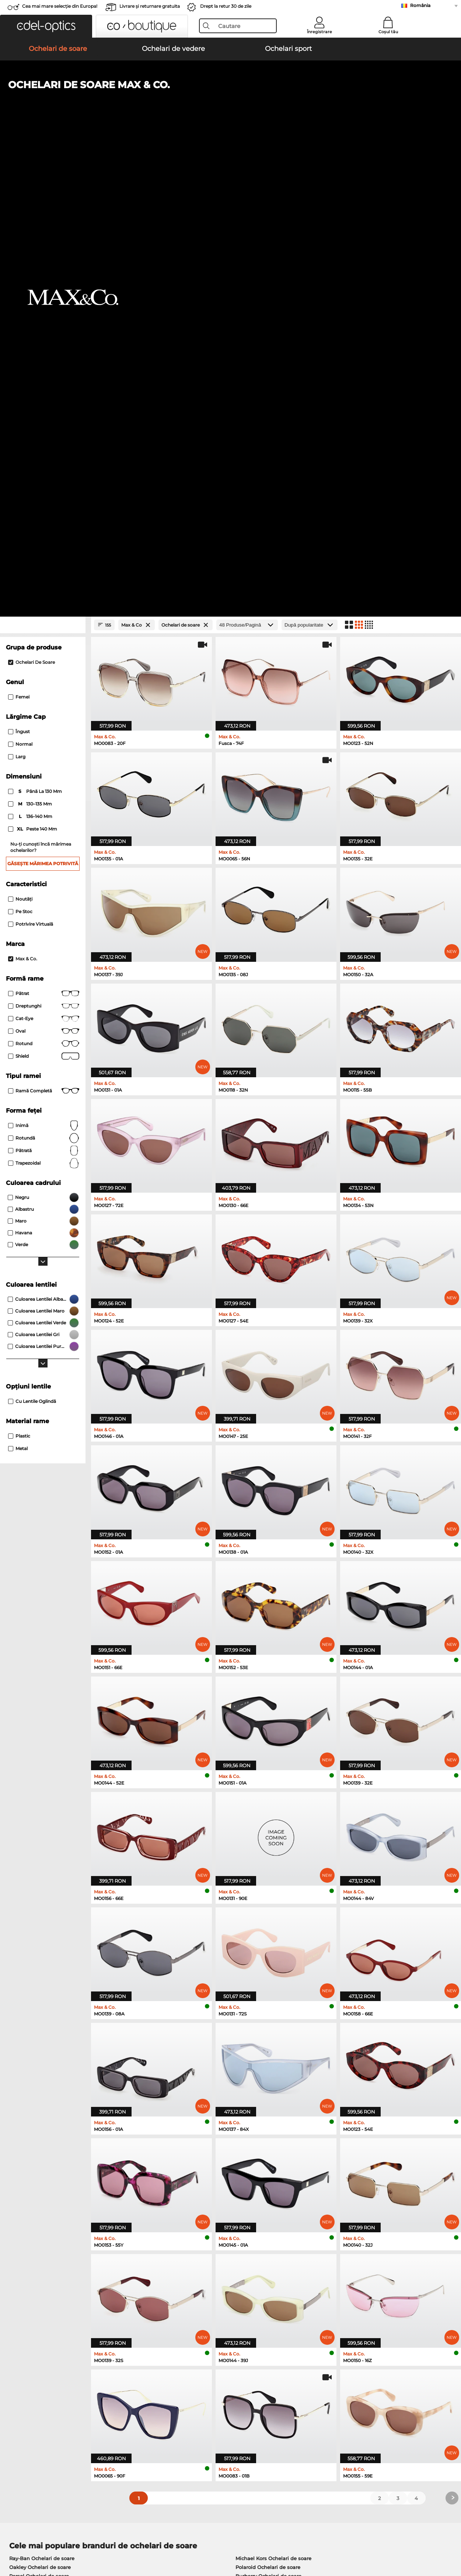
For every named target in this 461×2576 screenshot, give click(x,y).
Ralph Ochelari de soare (264, 2127)
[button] (46, 26)
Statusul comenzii (327, 2410)
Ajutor (313, 2371)
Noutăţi (20, 432)
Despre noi (20, 2371)
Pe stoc (20, 445)
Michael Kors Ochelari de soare (273, 2092)
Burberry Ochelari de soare (268, 2109)
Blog (311, 2401)
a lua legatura (22, 2401)
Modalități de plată (179, 2383)
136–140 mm (30, 350)
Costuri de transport (180, 2392)
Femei (18, 230)
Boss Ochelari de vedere (262, 2190)
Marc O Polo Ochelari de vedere (48, 2181)
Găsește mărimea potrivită (42, 397)
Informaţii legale (118, 2541)
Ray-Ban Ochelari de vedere (43, 2163)
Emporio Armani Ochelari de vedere (53, 2199)
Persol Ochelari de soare (39, 2109)
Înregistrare (319, 31)
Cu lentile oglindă (32, 934)
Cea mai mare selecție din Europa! (59, 6)
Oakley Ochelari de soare (40, 2101)
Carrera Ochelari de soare (40, 2118)
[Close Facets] (42, 158)
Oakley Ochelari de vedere (41, 2172)
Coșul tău (388, 31)
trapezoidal (43, 697)
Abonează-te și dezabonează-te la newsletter (361, 2392)
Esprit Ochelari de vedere (263, 2181)
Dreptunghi (43, 539)
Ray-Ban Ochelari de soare (41, 2092)
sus (449, 2541)
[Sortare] (309, 158)
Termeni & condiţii (28, 2541)
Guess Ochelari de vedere (263, 2163)
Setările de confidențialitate (39, 2392)
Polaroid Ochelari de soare (267, 2101)
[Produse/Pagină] (247, 158)
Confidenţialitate (74, 2541)
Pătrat (43, 527)
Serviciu (166, 2371)
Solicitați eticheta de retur (187, 2401)
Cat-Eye (43, 552)
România (420, 5)
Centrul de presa (26, 2383)
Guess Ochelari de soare (265, 2118)
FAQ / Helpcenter (326, 2383)
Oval (43, 565)
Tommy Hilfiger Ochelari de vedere (275, 2199)
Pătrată (43, 684)
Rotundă (43, 671)
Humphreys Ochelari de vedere (47, 2190)
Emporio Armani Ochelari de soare (52, 2127)
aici (200, 2286)
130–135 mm (30, 337)
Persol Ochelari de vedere (263, 2172)
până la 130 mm (35, 325)
